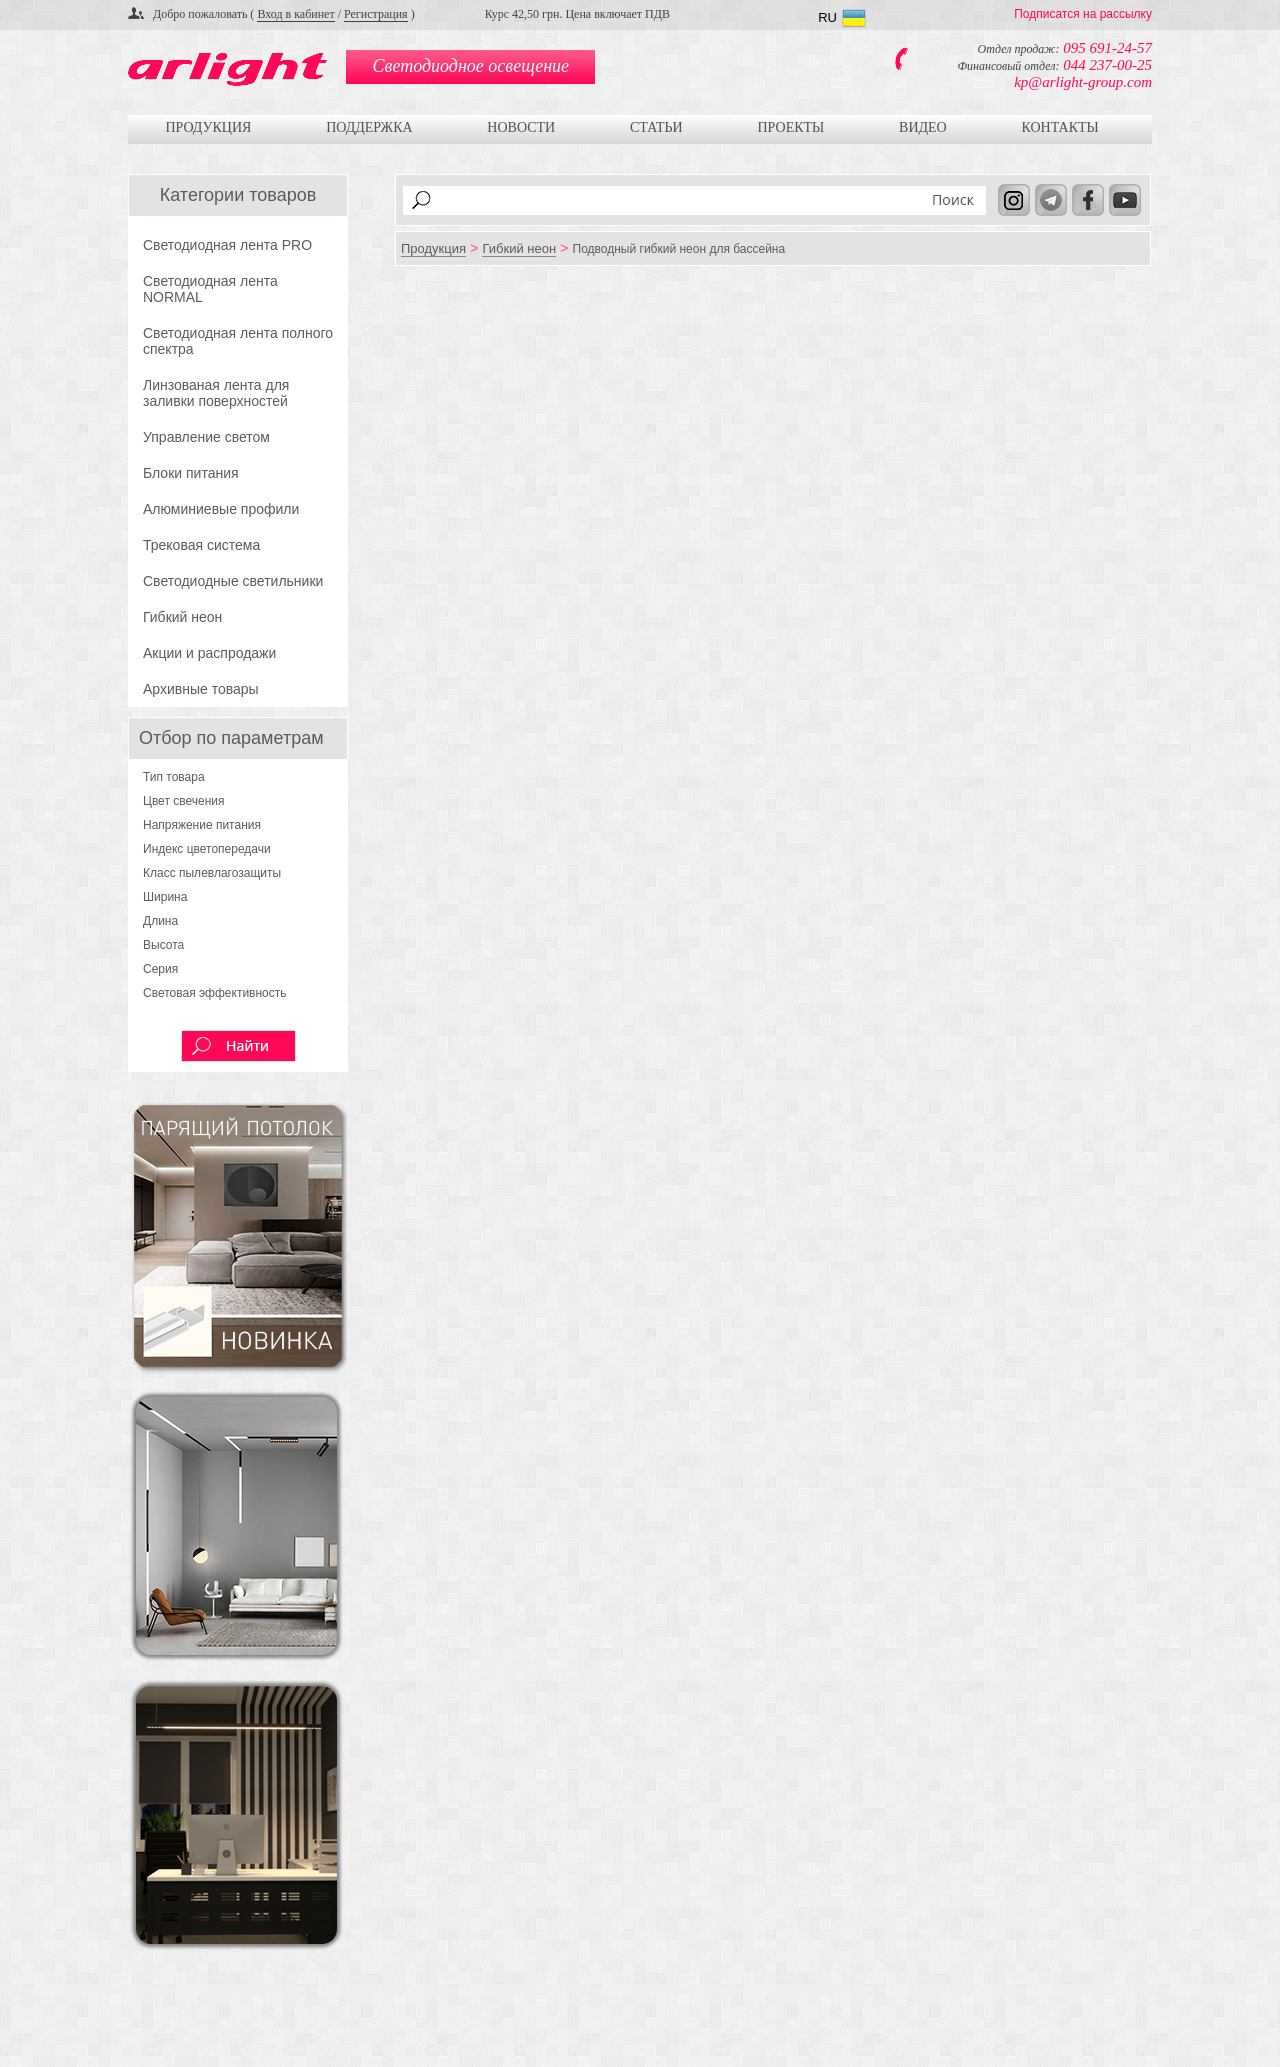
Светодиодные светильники (233, 581)
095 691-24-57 (1107, 48)
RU (827, 17)
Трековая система (201, 545)
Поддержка (369, 127)
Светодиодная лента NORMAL (210, 289)
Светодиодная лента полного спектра (238, 341)
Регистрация (376, 14)
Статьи (656, 127)
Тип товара (174, 777)
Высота (163, 945)
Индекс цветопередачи (207, 849)
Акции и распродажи (209, 653)
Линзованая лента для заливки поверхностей (216, 393)
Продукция (208, 127)
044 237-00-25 (1107, 65)
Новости (521, 127)
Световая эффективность (215, 993)
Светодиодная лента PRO (227, 245)
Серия (160, 969)
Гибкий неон (182, 617)
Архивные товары (201, 689)
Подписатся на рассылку (1083, 14)
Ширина (165, 897)
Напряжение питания (202, 825)
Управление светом (206, 437)
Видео (923, 127)
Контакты (1059, 127)
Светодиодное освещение (471, 66)
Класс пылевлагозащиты (212, 873)
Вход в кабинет (295, 14)
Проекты (790, 127)
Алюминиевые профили (221, 509)
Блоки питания (191, 473)
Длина (160, 921)
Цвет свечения (184, 801)
